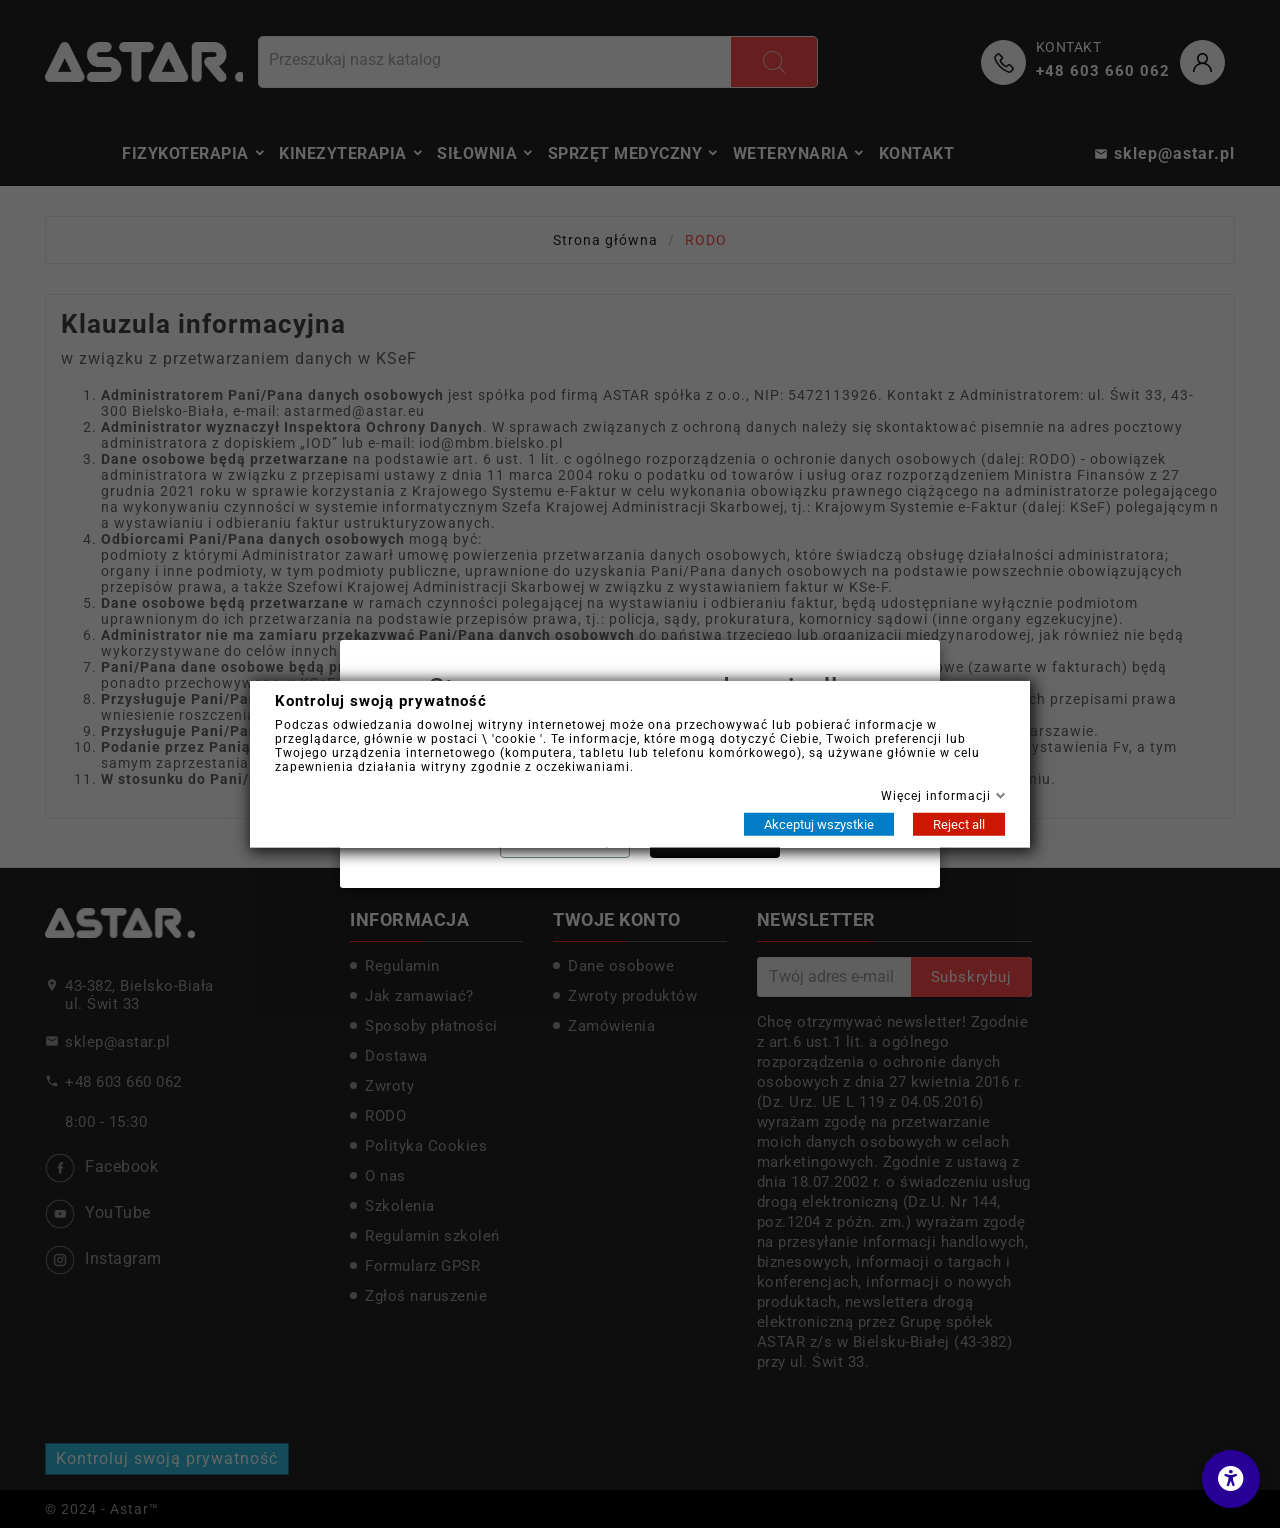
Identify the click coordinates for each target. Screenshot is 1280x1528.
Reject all (959, 823)
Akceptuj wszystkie (819, 823)
